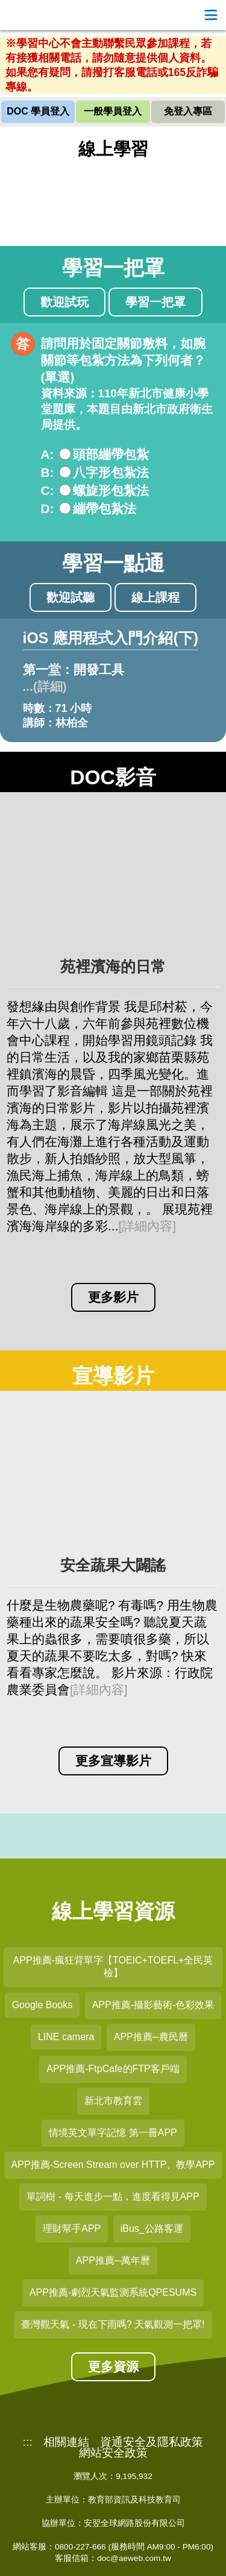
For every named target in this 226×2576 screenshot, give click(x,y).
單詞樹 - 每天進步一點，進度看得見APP (113, 2196)
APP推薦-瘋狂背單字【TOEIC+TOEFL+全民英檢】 (113, 1966)
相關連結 (66, 2442)
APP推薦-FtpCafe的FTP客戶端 (112, 2069)
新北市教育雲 (113, 2101)
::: (28, 2442)
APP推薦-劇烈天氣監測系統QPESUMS (113, 2292)
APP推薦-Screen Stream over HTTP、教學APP (113, 2164)
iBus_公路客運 (152, 2228)
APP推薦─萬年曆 (113, 2260)
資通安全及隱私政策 (151, 2442)
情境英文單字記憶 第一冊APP (113, 2132)
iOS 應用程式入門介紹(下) (111, 638)
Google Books (42, 2005)
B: (47, 472)
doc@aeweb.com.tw (134, 2558)
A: (47, 454)
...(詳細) (45, 686)
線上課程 (155, 597)
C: (47, 490)
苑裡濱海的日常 (113, 966)
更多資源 (113, 2366)
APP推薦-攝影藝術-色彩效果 (153, 2005)
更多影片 (113, 1297)
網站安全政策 (113, 2453)
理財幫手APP (72, 2228)
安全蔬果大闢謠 (113, 1565)
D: (47, 508)
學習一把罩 (155, 302)
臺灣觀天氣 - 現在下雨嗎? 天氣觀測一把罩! (112, 2324)
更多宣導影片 (113, 1761)
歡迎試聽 (70, 597)
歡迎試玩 (64, 302)
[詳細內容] (147, 1226)
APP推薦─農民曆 (151, 2037)
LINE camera (66, 2037)
